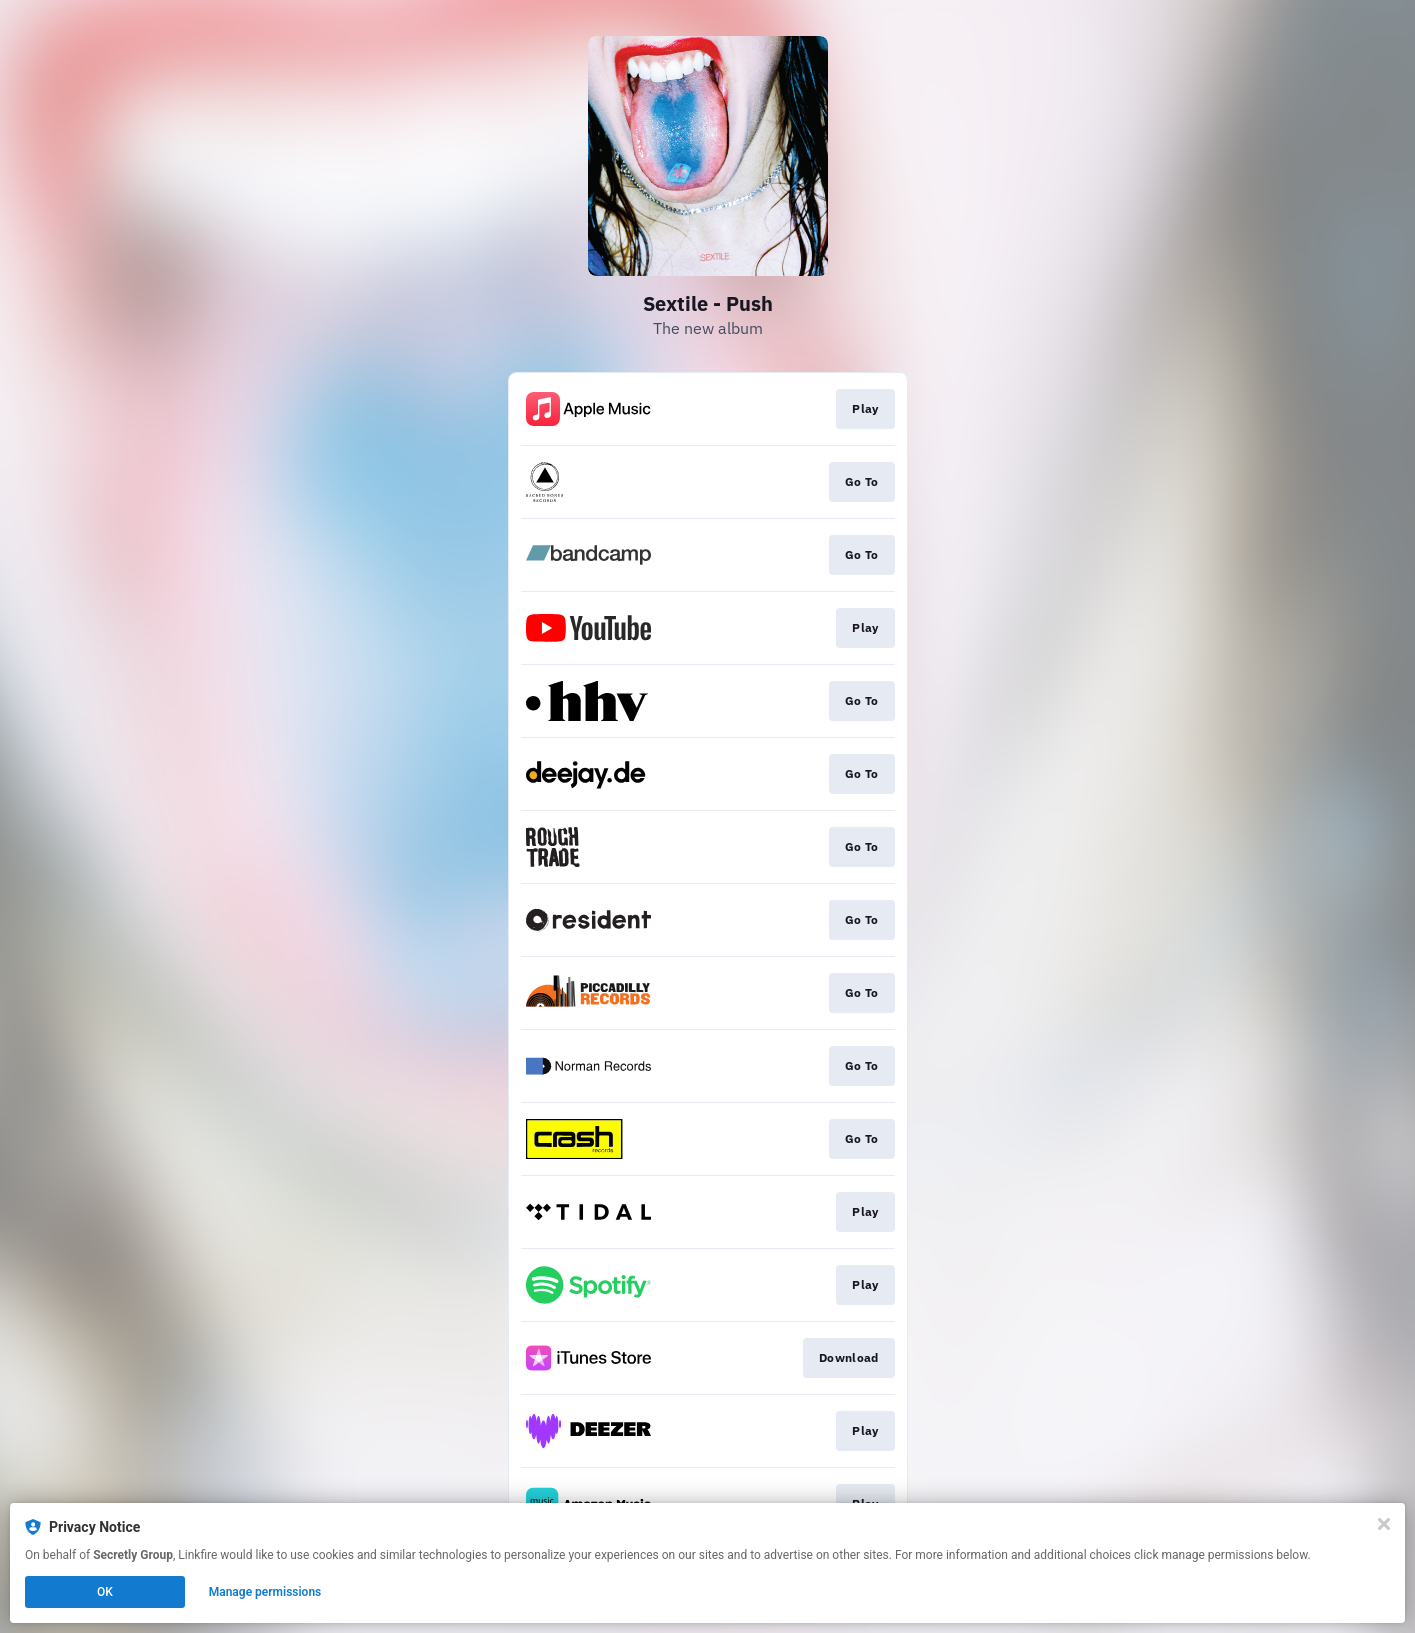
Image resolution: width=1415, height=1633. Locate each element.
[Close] (1384, 1524)
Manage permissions (265, 1592)
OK (105, 1592)
